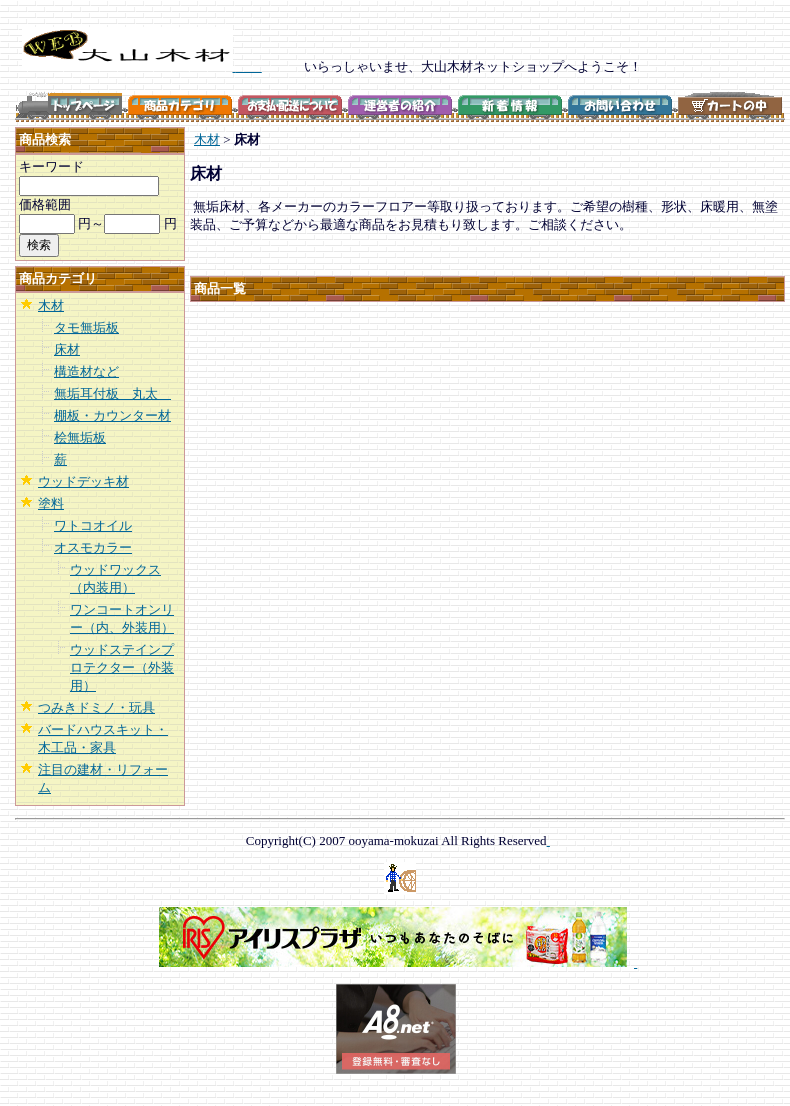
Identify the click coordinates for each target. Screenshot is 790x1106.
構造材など (86, 371)
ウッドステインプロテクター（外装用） (122, 667)
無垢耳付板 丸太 (112, 393)
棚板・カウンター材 (112, 415)
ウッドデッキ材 (83, 481)
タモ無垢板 (86, 327)
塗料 (51, 503)
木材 (51, 305)
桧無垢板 (80, 437)
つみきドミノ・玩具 (96, 707)
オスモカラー (93, 547)
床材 (67, 349)
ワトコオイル (93, 525)
